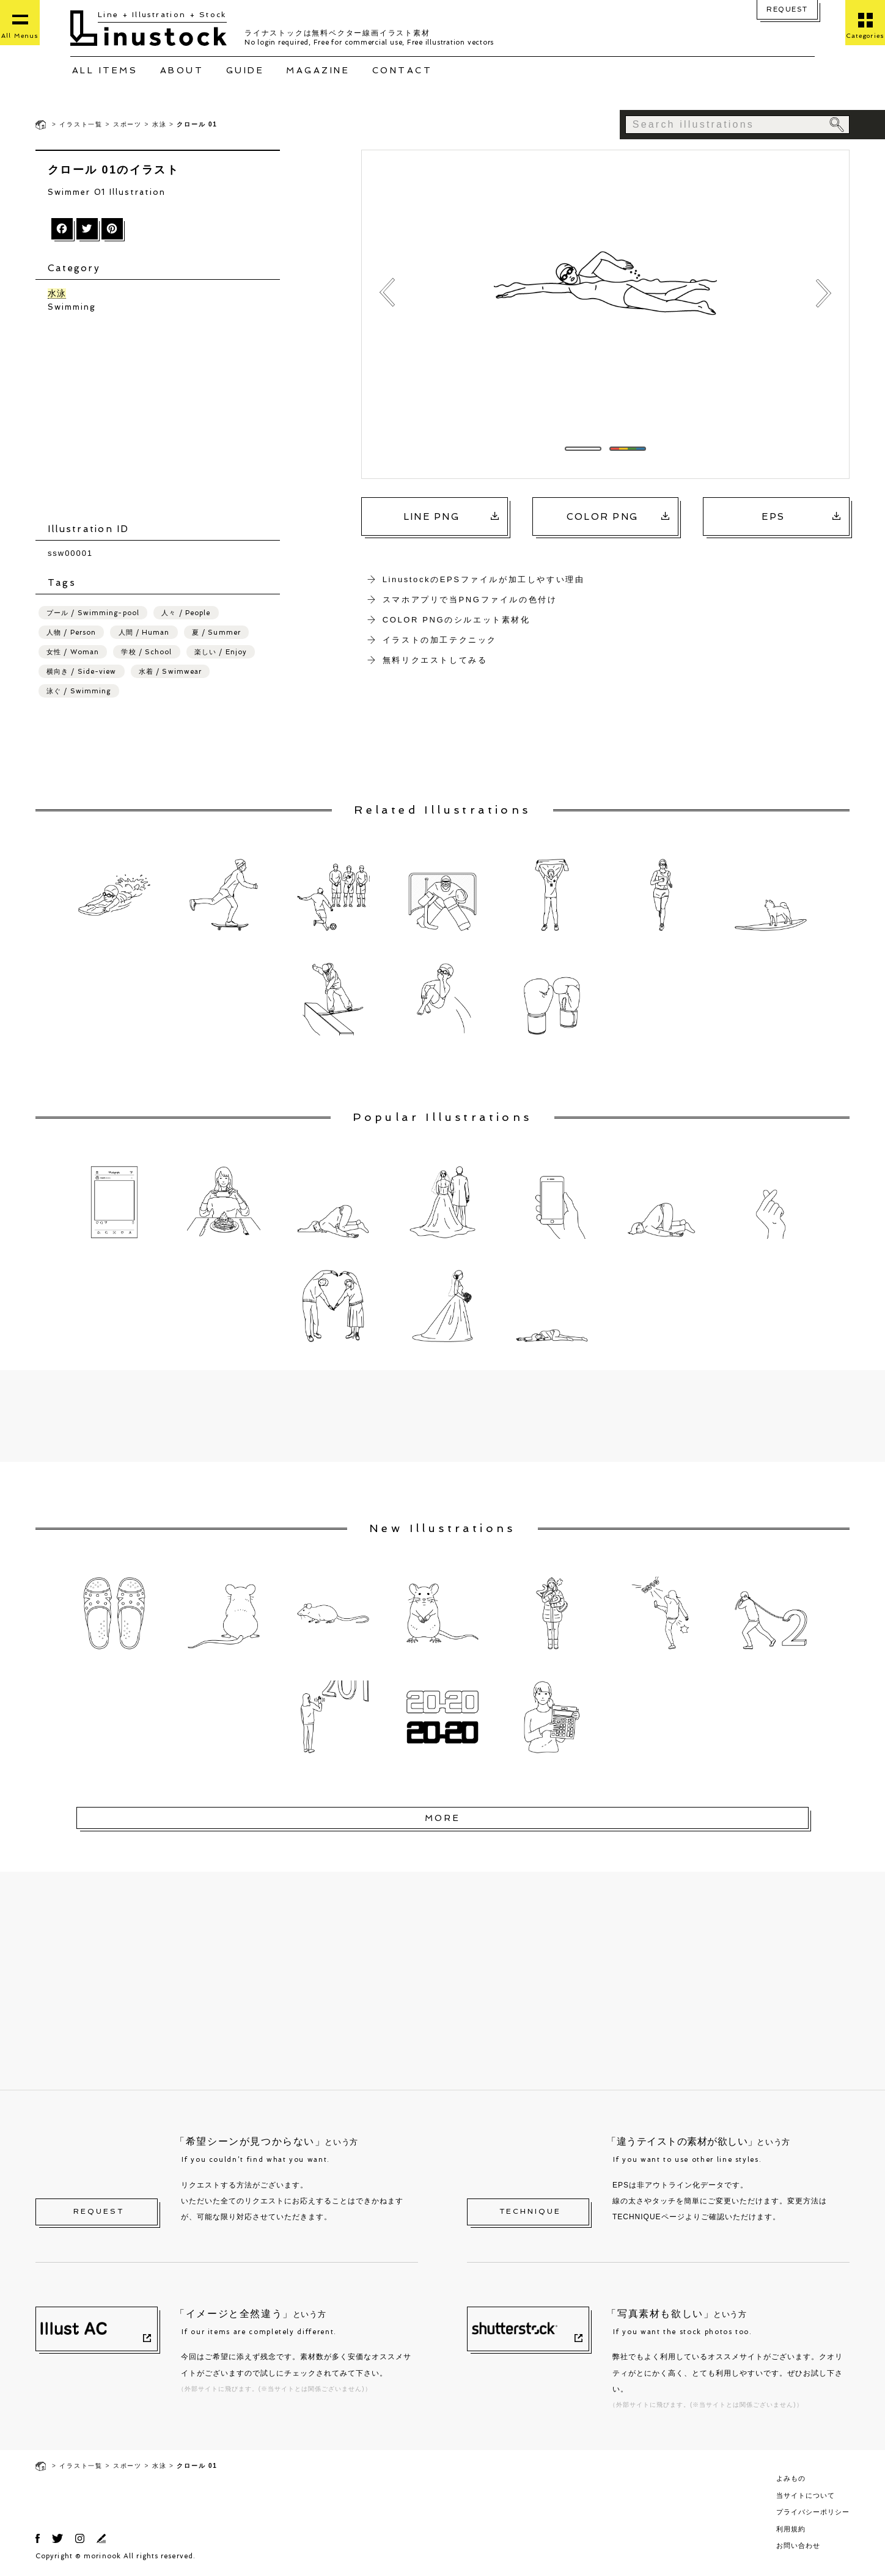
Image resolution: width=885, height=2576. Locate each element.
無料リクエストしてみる (435, 660)
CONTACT (402, 70)
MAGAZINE (318, 70)
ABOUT (182, 70)
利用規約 (791, 2530)
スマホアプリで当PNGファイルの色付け (470, 599)
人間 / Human (144, 634)
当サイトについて (805, 2496)
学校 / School (146, 653)
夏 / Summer (216, 634)
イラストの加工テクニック (440, 639)
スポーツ (127, 124)
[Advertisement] (164, 419)
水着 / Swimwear (170, 673)
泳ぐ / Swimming (78, 692)
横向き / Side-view (81, 673)
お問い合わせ (798, 2547)
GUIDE (245, 70)
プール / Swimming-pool (92, 614)
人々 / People (185, 614)
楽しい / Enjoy (220, 653)
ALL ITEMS (105, 70)
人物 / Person (71, 634)
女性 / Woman (72, 653)
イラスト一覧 (81, 124)
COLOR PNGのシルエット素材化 (457, 619)
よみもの (791, 2480)
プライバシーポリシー (813, 2513)
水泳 (159, 124)
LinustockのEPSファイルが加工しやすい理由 (484, 579)
